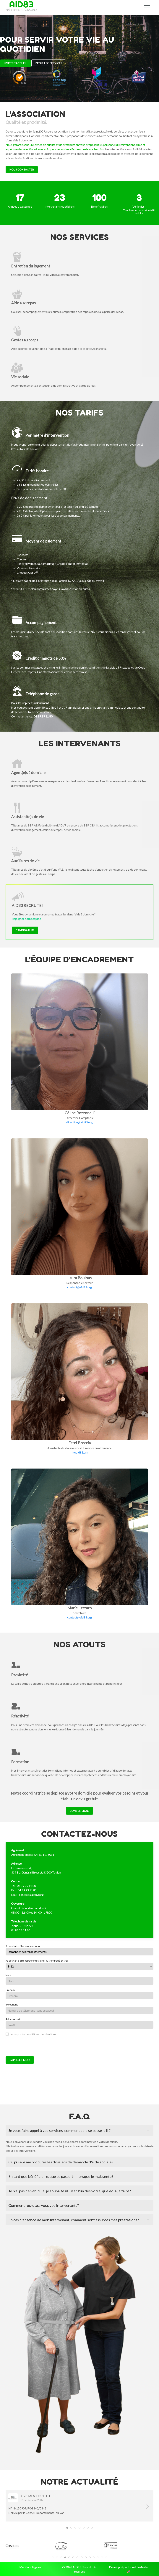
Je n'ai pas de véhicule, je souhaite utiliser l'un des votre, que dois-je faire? (69, 2191)
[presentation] (34, 2046)
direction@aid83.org (79, 1122)
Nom (8, 1975)
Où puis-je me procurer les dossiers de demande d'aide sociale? (60, 2162)
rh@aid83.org (79, 1452)
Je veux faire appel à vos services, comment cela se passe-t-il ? (59, 2130)
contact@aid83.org (79, 1287)
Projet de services (48, 63)
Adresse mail (13, 2019)
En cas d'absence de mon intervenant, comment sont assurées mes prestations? (73, 2220)
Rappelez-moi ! (19, 2059)
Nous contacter (21, 169)
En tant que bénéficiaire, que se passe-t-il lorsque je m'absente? (60, 2176)
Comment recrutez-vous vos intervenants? (43, 2205)
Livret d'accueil (15, 63)
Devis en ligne (79, 1810)
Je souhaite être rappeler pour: (23, 1945)
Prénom (10, 1989)
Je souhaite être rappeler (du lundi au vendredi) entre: (37, 1960)
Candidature (25, 930)
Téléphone (12, 2004)
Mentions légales (30, 2566)
